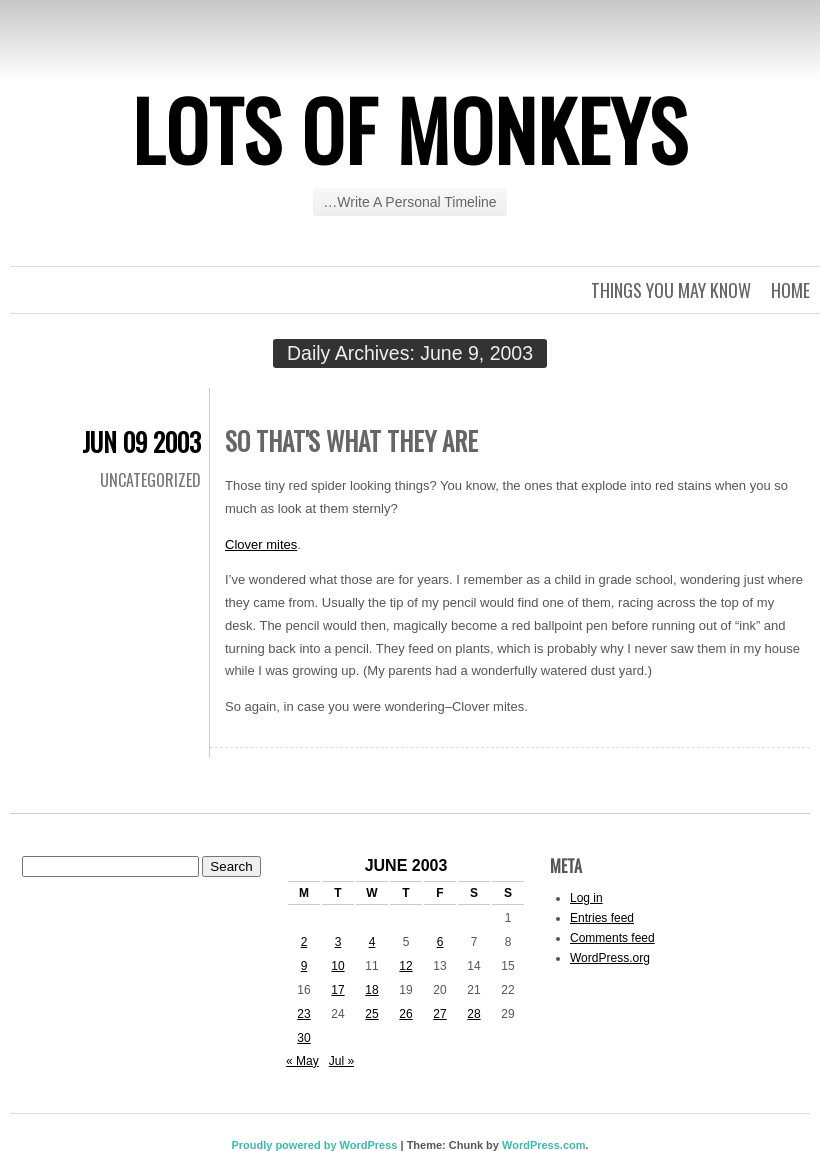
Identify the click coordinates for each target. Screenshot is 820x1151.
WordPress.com (544, 1145)
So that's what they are (351, 440)
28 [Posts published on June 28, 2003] (473, 1014)
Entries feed (602, 918)
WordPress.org (610, 958)
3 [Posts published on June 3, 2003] (338, 942)
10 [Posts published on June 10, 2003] (337, 966)
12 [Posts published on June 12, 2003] (405, 966)
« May (302, 1061)
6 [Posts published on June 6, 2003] (440, 942)
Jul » (341, 1061)
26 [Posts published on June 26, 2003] (405, 1014)
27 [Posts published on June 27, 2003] (439, 1014)
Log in (586, 898)
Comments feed (612, 938)
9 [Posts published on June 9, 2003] (304, 966)
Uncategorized (150, 480)
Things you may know (671, 290)
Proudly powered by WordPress (314, 1145)
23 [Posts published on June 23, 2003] (303, 1014)
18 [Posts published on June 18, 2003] (371, 990)
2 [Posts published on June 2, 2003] (304, 942)
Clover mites (261, 544)
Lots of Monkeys (410, 129)
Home (790, 290)
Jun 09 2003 (141, 441)
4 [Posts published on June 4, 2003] (372, 942)
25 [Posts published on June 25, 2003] (371, 1014)
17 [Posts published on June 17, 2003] (337, 990)
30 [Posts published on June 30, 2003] (303, 1038)
